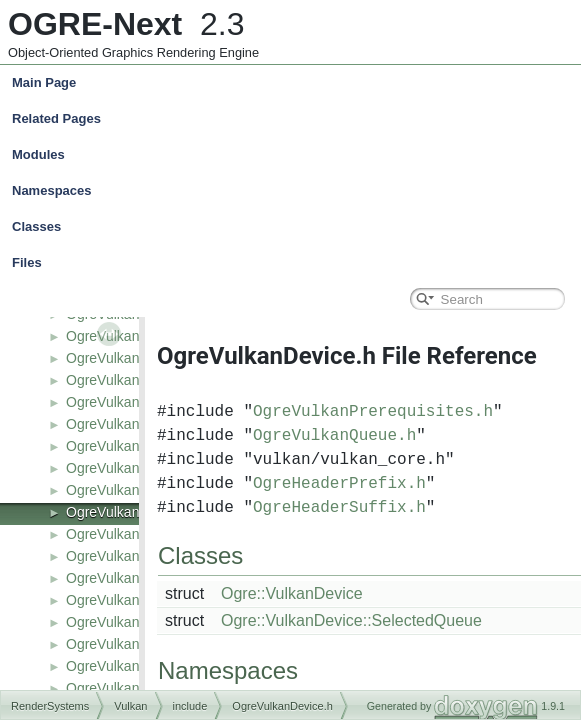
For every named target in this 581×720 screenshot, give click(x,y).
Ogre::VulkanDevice (292, 593)
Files (295, 263)
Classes (295, 227)
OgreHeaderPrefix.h (339, 484)
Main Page (44, 82)
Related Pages (56, 118)
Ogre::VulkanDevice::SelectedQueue (351, 620)
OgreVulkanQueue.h (334, 436)
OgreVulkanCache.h (129, 402)
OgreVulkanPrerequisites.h (373, 412)
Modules (38, 154)
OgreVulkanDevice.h (130, 512)
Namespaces (295, 191)
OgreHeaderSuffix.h (339, 508)
